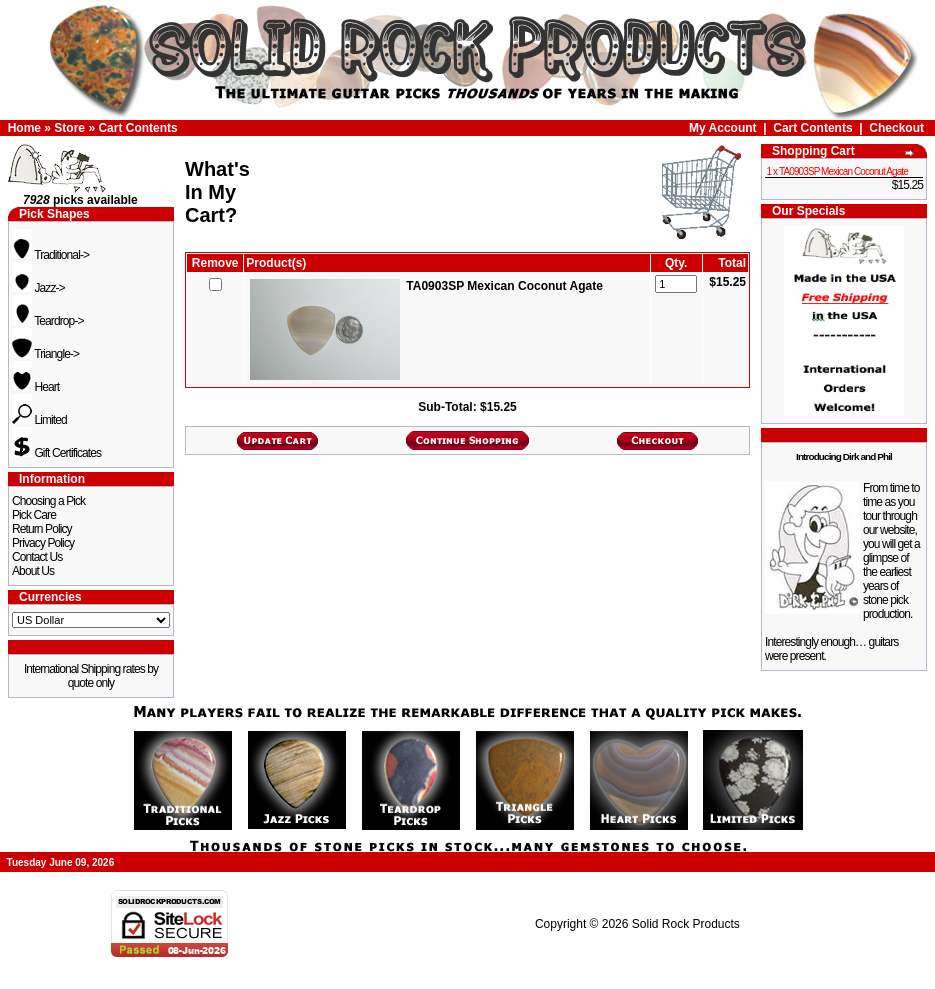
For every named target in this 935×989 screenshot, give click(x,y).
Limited (39, 420)
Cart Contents (137, 128)
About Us (33, 571)
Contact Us (37, 557)
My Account (723, 128)
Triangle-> (45, 354)
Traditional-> (50, 255)
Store (69, 128)
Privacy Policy (43, 543)
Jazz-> (38, 288)
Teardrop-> (48, 321)
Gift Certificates (56, 453)
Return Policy (42, 529)
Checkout (896, 128)
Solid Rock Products (686, 924)
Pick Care (34, 515)
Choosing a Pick (48, 501)
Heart (35, 387)
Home (24, 128)
